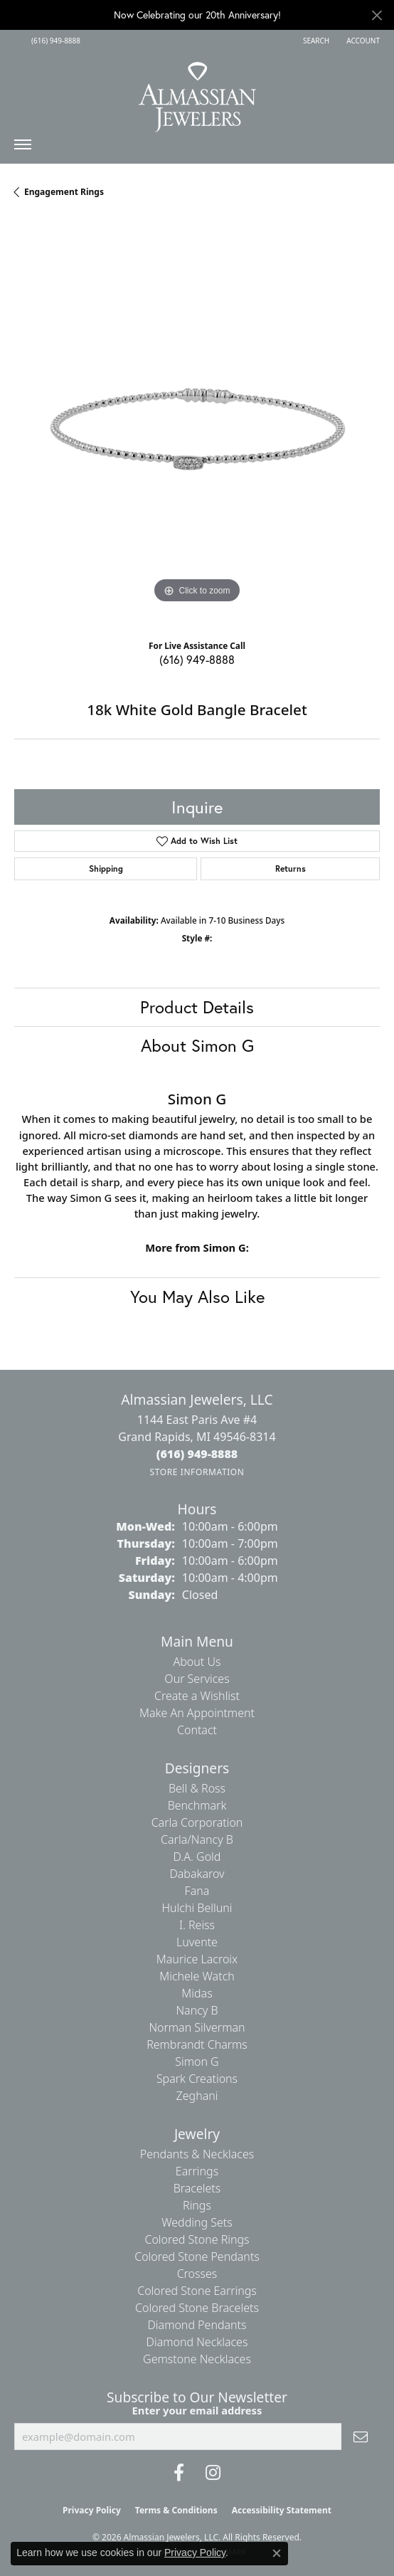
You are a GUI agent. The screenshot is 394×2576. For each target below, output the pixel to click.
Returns (290, 868)
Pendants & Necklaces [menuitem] (197, 2154)
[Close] (376, 15)
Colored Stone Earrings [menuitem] (197, 2290)
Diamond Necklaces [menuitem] (197, 2342)
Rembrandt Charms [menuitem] (197, 2044)
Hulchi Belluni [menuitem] (197, 1908)
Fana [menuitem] (197, 1891)
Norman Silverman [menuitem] (197, 2027)
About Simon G (197, 1045)
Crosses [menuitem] (197, 2273)
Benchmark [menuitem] (197, 1805)
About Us (197, 1661)
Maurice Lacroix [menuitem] (197, 1959)
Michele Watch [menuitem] (197, 1976)
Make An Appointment (197, 1713)
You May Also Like (197, 1296)
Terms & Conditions (176, 2510)
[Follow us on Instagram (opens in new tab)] (213, 2472)
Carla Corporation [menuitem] (197, 1822)
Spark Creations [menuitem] (197, 2078)
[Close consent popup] (276, 2553)
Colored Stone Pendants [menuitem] (197, 2256)
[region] (197, 424)
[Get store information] (196, 1472)
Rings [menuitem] (197, 2205)
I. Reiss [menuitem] (197, 1925)
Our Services (196, 1678)
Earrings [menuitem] (197, 2171)
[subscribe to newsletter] (360, 2436)
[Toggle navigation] (23, 148)
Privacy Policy (92, 2510)
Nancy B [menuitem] (197, 2010)
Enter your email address (197, 2410)
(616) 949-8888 (197, 659)
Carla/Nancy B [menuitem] (197, 1839)
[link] (54, 40)
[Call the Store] (197, 1454)
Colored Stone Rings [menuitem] (196, 2239)
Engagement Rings (64, 192)
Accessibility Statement (281, 2510)
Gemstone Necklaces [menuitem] (197, 2359)
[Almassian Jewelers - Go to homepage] (197, 91)
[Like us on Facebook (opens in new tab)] (178, 2472)
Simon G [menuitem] (196, 2061)
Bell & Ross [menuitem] (197, 1788)
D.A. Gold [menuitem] (197, 1856)
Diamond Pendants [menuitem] (196, 2325)
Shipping (106, 868)
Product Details (197, 1007)
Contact (197, 1730)
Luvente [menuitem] (197, 1942)
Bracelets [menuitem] (197, 2188)
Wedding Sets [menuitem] (197, 2222)
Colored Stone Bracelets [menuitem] (197, 2308)
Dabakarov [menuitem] (196, 1873)
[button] (314, 40)
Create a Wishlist (197, 1696)
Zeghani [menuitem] (197, 2095)
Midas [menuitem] (196, 1993)
